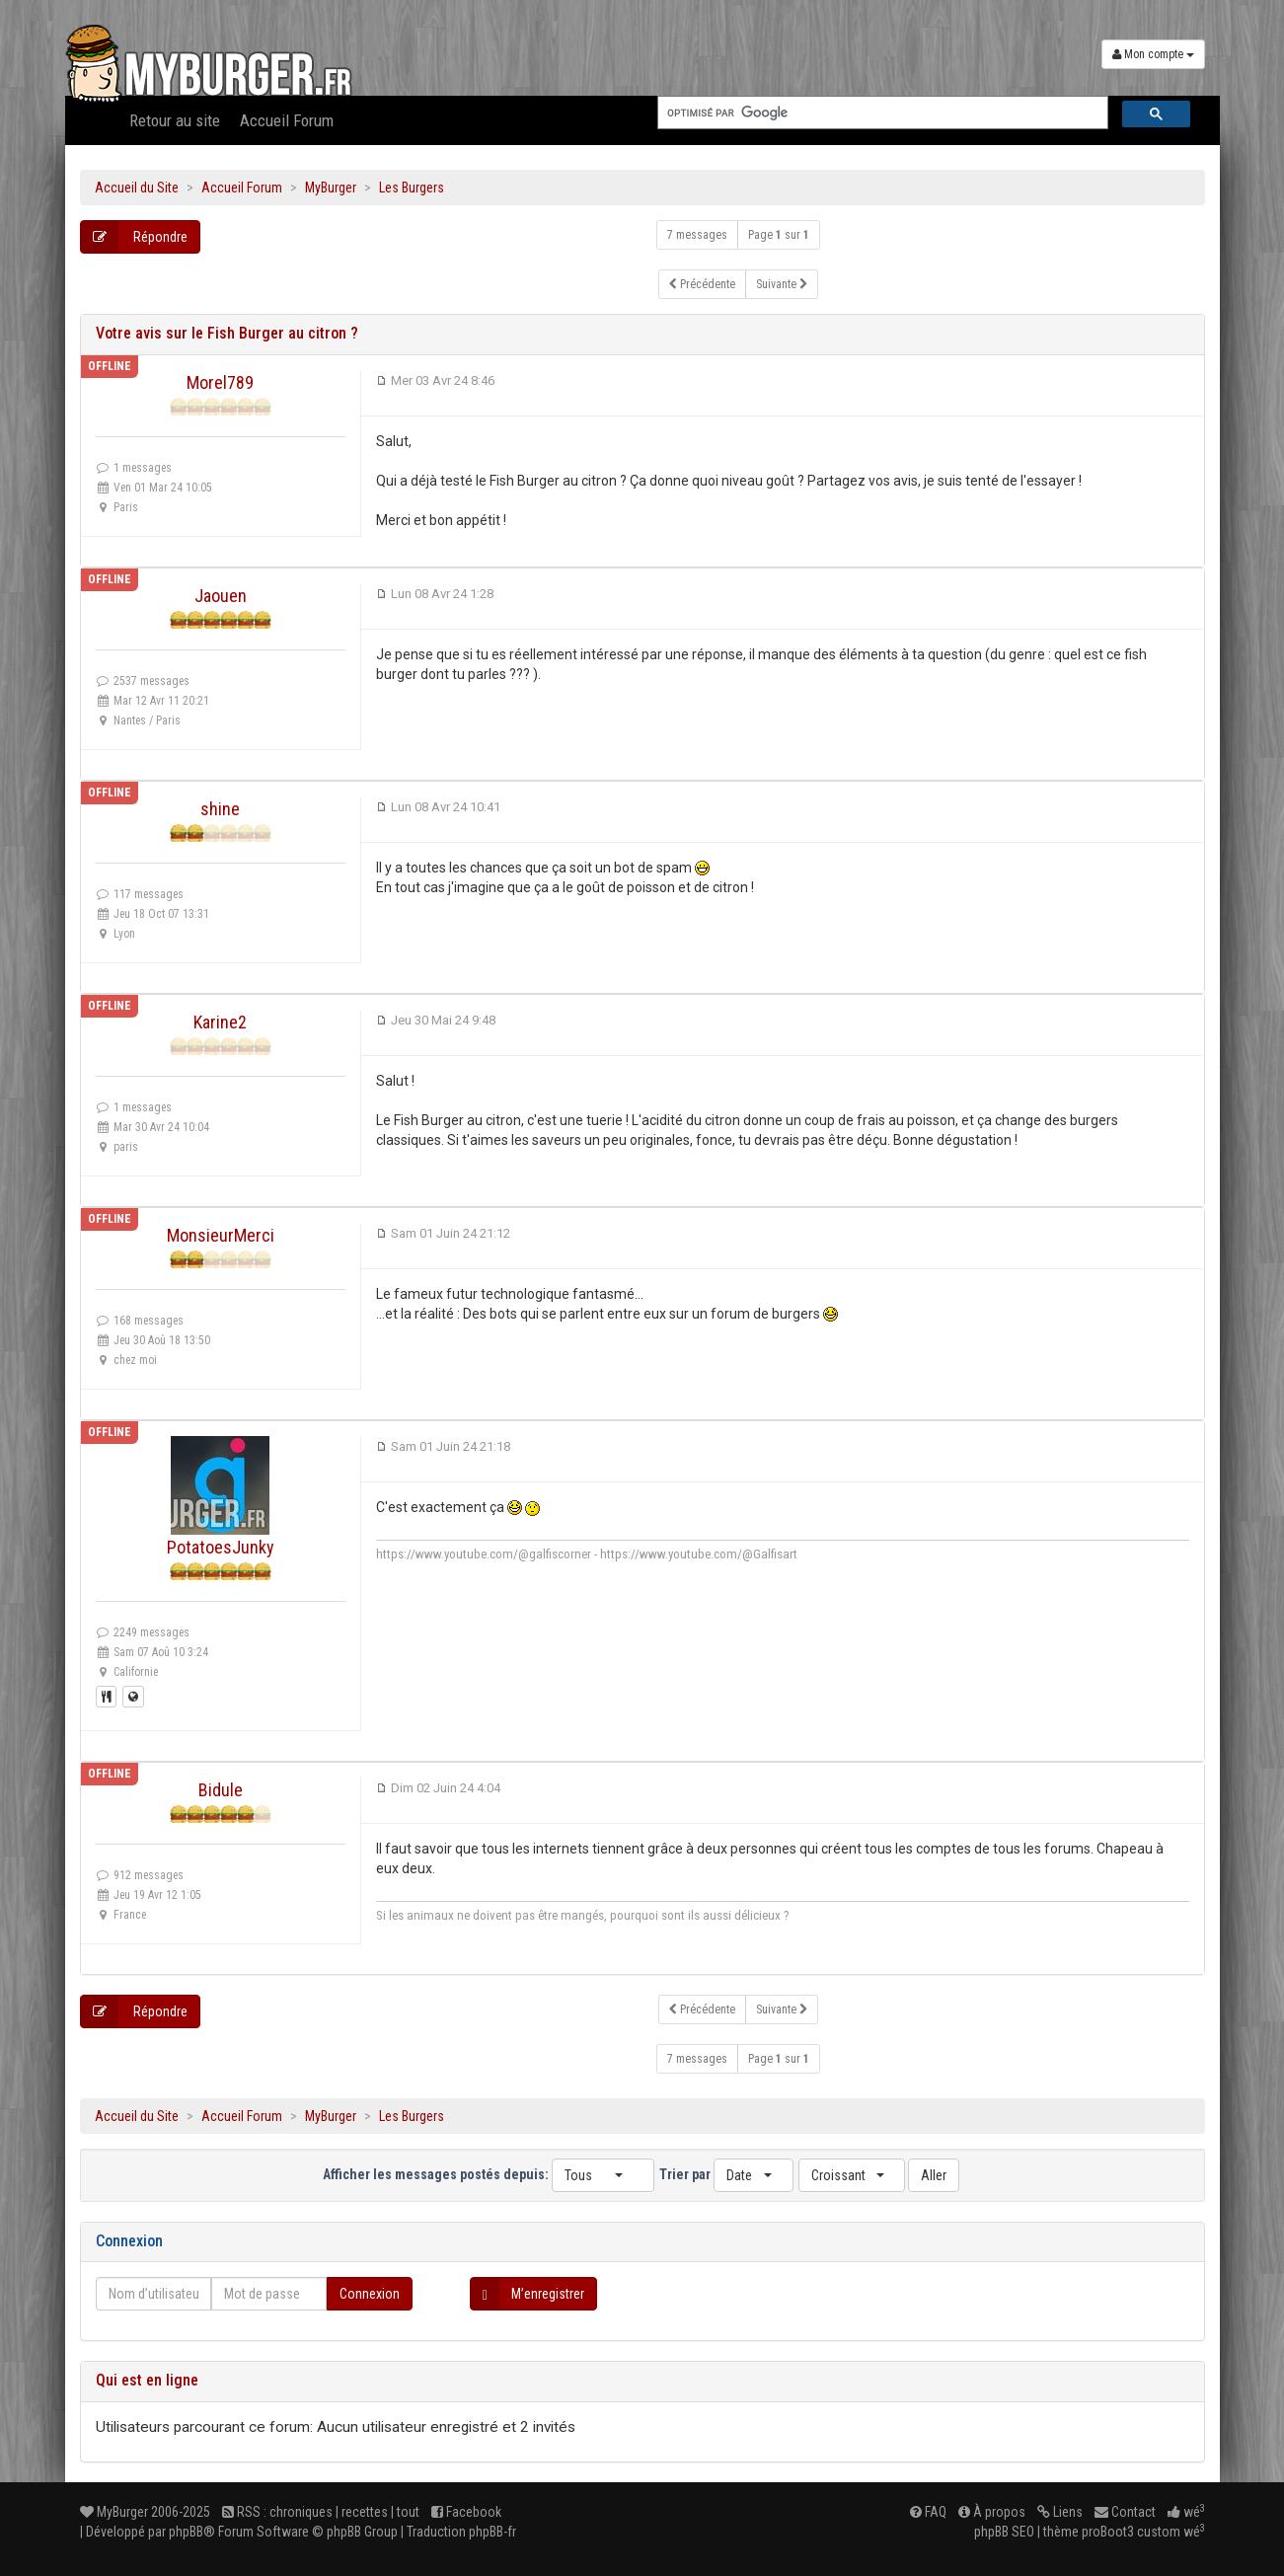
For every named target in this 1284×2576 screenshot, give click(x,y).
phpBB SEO (1004, 2531)
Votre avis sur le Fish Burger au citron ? (227, 333)
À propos (991, 2512)
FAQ (928, 2512)
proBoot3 (1108, 2531)
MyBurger (330, 187)
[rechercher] (881, 113)
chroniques (301, 2512)
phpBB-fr (492, 2531)
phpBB (186, 2531)
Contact (1125, 2512)
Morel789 (220, 382)
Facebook (466, 2512)
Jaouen (220, 595)
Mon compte (1153, 54)
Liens (1060, 2512)
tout (408, 2512)
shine (220, 808)
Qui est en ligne (147, 2380)
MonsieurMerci (220, 1235)
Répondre (134, 237)
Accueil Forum (287, 120)
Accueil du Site (137, 187)
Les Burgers (411, 187)
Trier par (726, 2175)
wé (1186, 2512)
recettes (364, 2512)
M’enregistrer (527, 2294)
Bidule (220, 1790)
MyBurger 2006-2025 (145, 2512)
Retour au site (174, 120)
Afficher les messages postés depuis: (488, 2175)
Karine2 (220, 1022)
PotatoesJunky (220, 1547)
